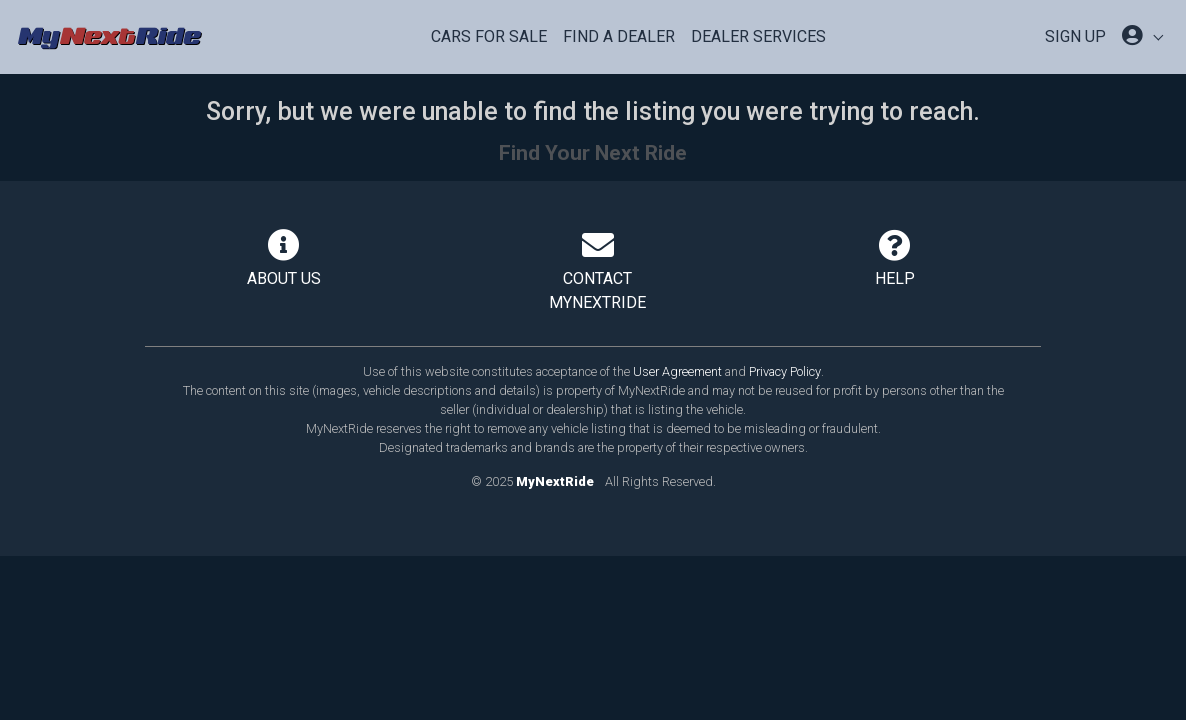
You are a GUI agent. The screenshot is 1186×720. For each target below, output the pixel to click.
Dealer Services (758, 36)
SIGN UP (1075, 36)
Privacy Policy (785, 371)
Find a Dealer (619, 36)
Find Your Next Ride (593, 153)
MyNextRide (555, 481)
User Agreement (677, 371)
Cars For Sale (489, 36)
